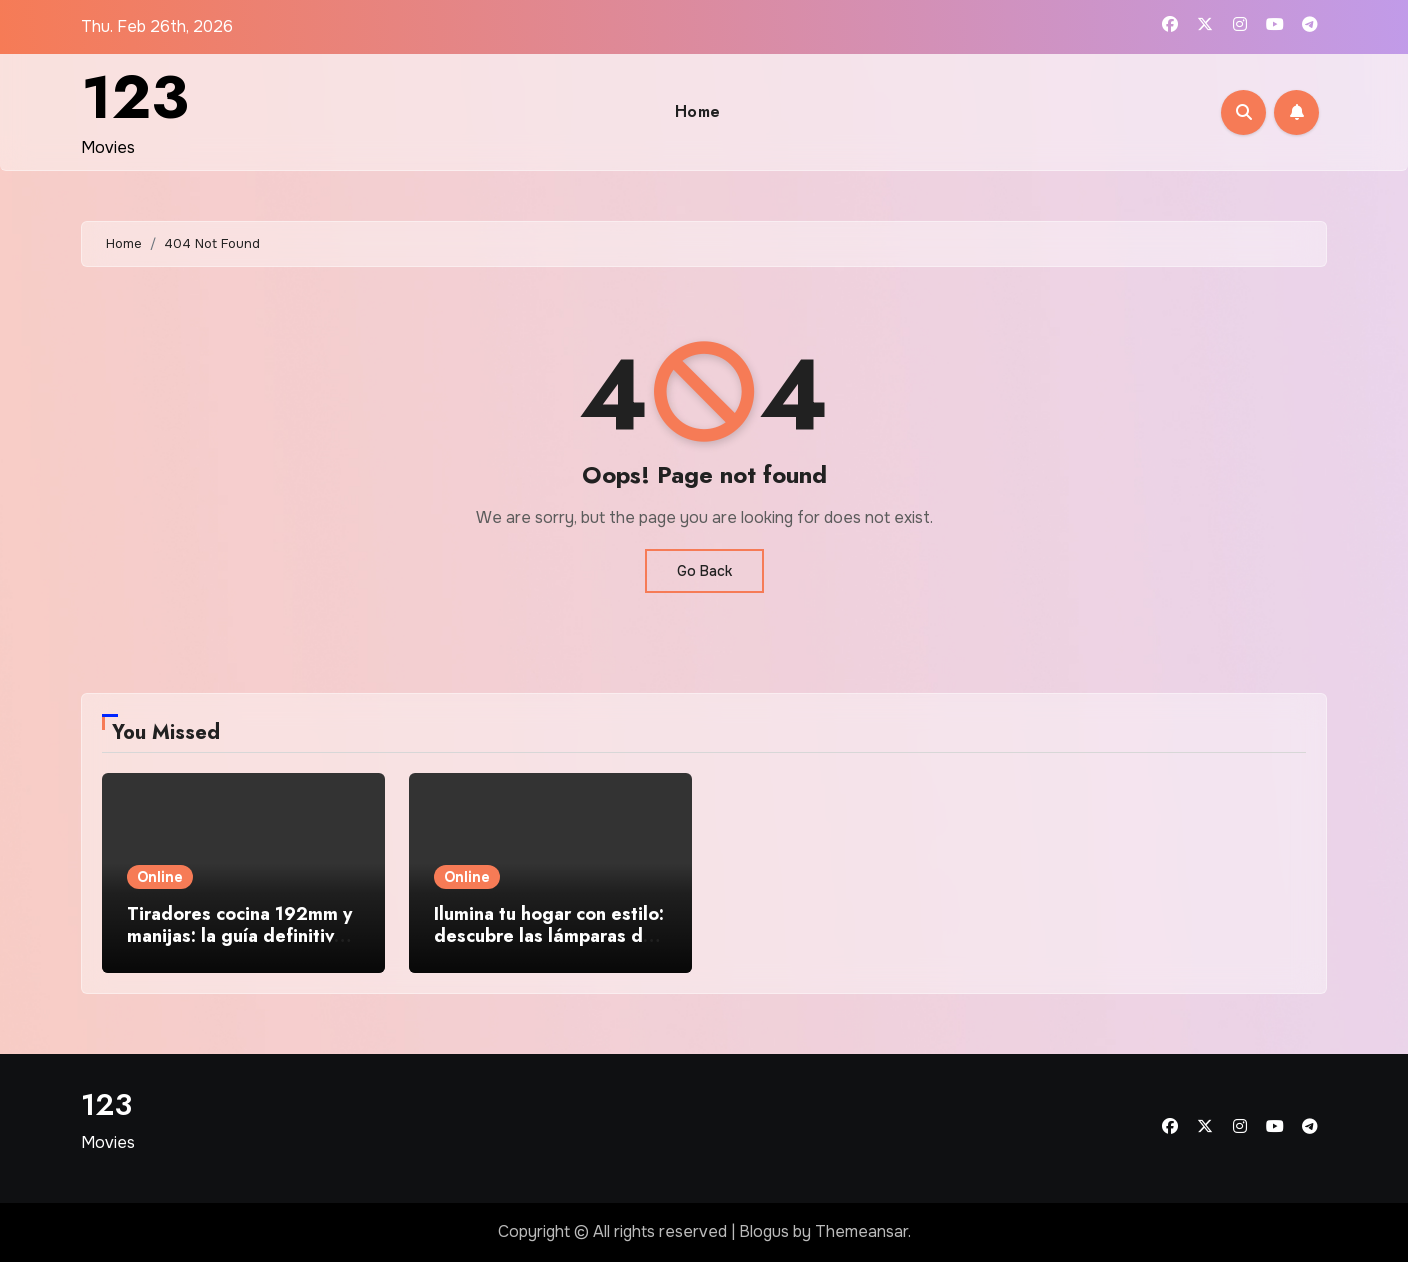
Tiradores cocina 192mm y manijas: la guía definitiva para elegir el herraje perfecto (239, 946)
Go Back (704, 571)
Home (698, 111)
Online (160, 877)
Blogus (764, 1231)
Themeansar (861, 1231)
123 (135, 97)
